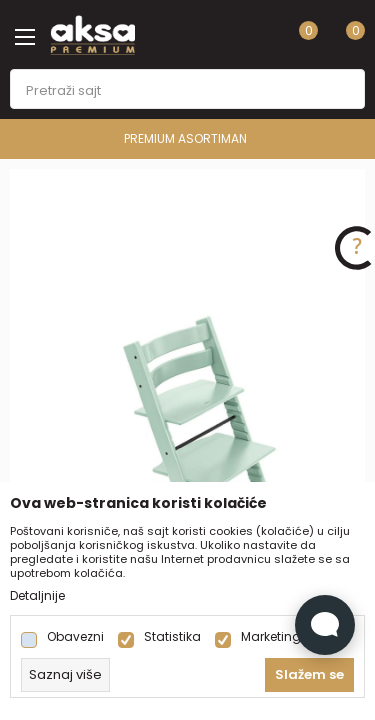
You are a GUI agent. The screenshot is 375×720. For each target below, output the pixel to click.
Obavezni (75, 637)
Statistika (172, 637)
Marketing (271, 637)
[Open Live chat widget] (325, 625)
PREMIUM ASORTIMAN (185, 138)
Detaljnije (37, 596)
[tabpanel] (187, 435)
